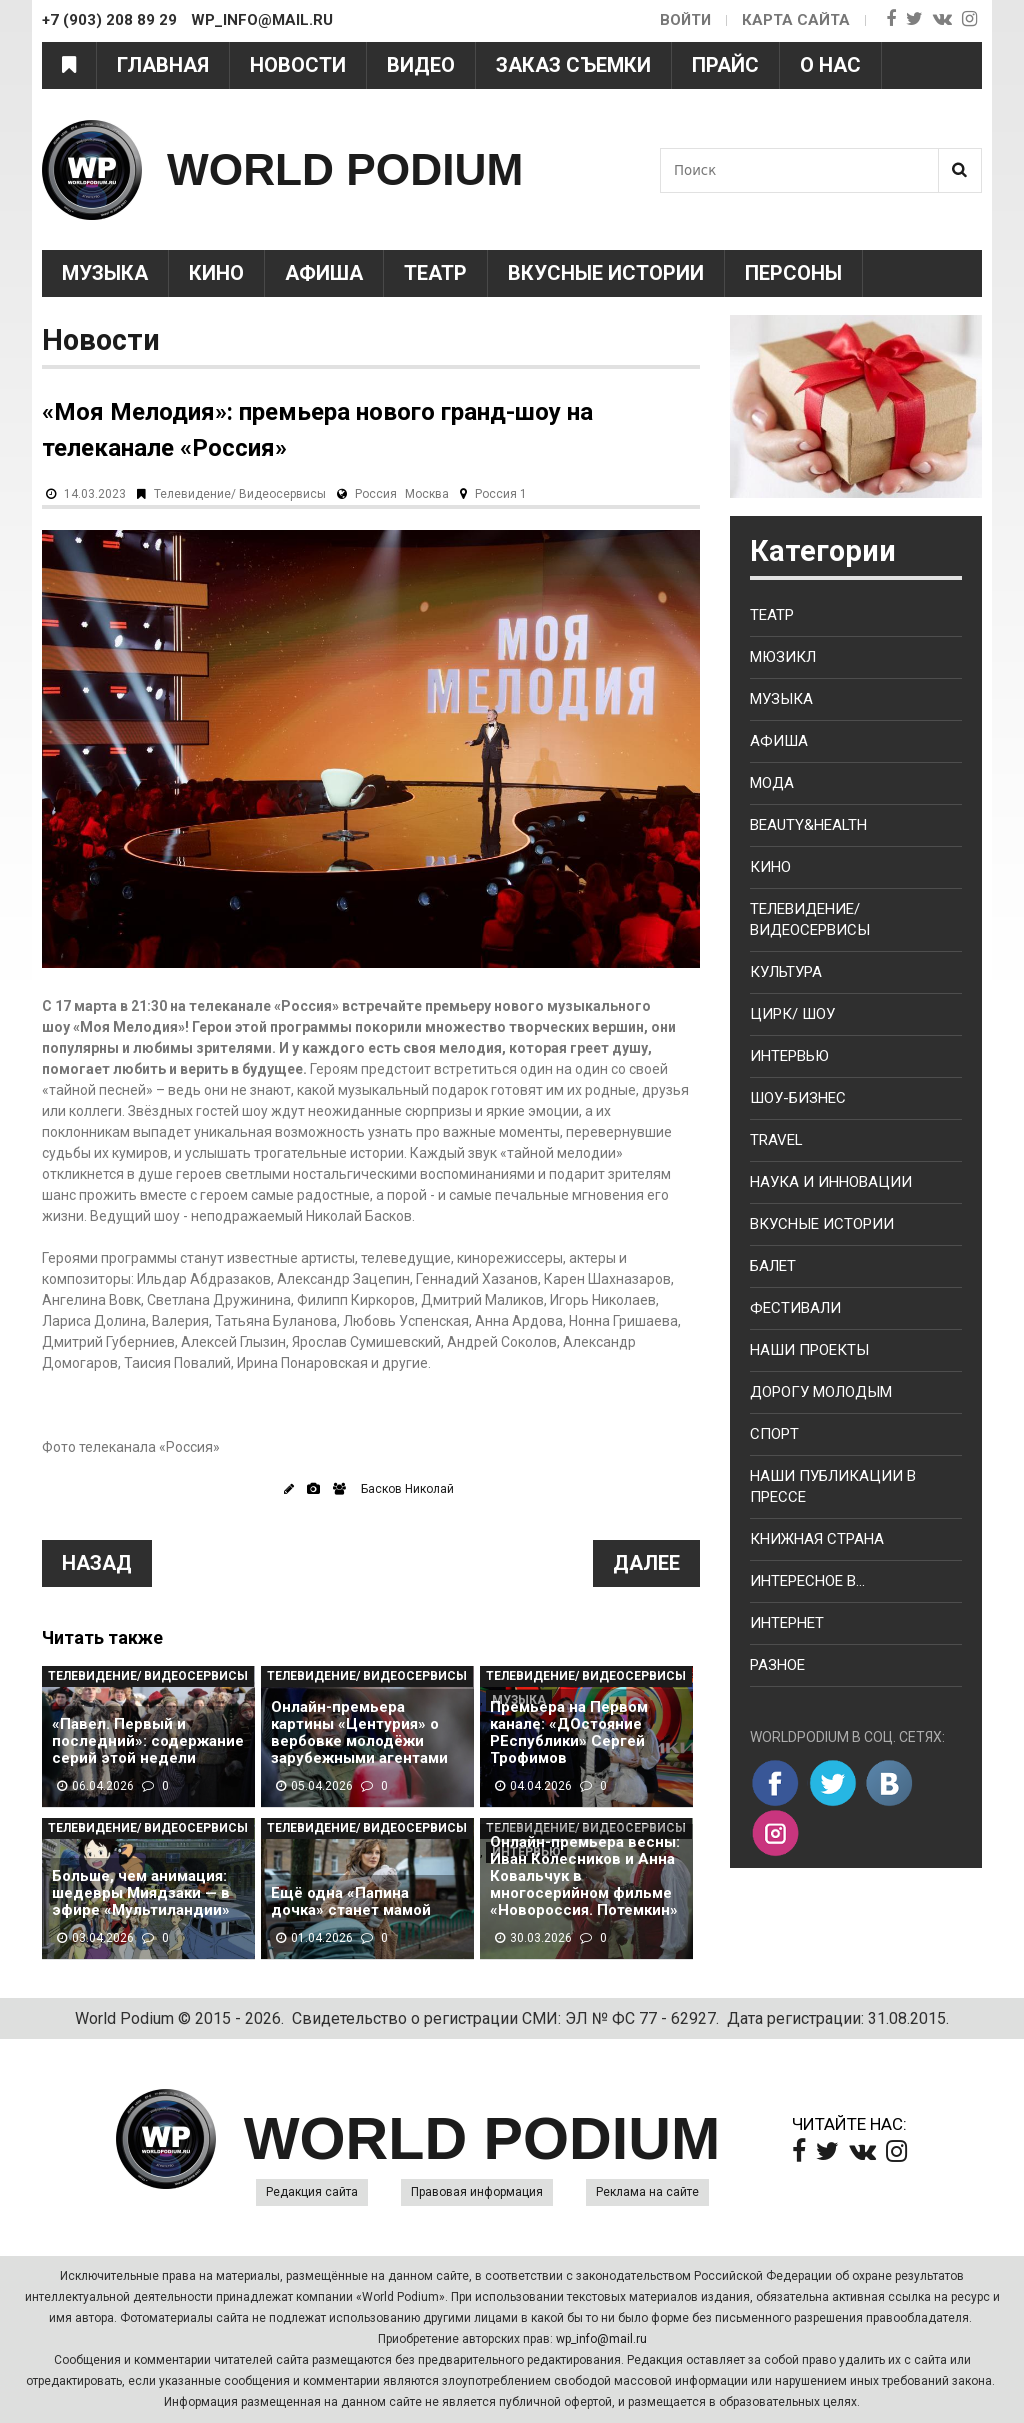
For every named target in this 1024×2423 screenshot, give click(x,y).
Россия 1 (501, 494)
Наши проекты (809, 1350)
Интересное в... (807, 1581)
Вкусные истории (606, 273)
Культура (786, 972)
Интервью (789, 1056)
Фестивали (795, 1308)
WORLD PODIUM (348, 169)
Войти (684, 20)
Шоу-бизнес (798, 1098)
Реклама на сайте (647, 2192)
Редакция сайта (312, 2192)
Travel (776, 1140)
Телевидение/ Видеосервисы (240, 494)
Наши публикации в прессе (833, 1486)
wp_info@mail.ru (601, 2339)
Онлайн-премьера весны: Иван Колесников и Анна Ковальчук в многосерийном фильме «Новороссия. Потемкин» (585, 1876)
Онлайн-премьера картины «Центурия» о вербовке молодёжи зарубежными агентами (359, 1733)
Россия (376, 494)
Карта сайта (796, 20)
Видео (421, 65)
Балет (773, 1266)
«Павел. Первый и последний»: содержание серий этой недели (148, 1741)
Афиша (324, 273)
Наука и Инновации (831, 1182)
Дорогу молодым (821, 1392)
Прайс (725, 65)
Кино (216, 273)
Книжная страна (817, 1539)
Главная (163, 65)
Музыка (105, 273)
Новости (298, 65)
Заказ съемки (573, 65)
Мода (772, 783)
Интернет (787, 1623)
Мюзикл (783, 657)
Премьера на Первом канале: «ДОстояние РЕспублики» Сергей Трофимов (569, 1733)
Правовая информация (477, 2192)
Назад (97, 1563)
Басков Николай (407, 1489)
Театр (435, 273)
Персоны (793, 273)
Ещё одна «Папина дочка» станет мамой (351, 1902)
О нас (830, 65)
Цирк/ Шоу (792, 1014)
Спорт (774, 1434)
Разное (777, 1665)
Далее (646, 1563)
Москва (427, 494)
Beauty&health (808, 825)
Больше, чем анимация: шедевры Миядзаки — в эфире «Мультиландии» (141, 1893)
